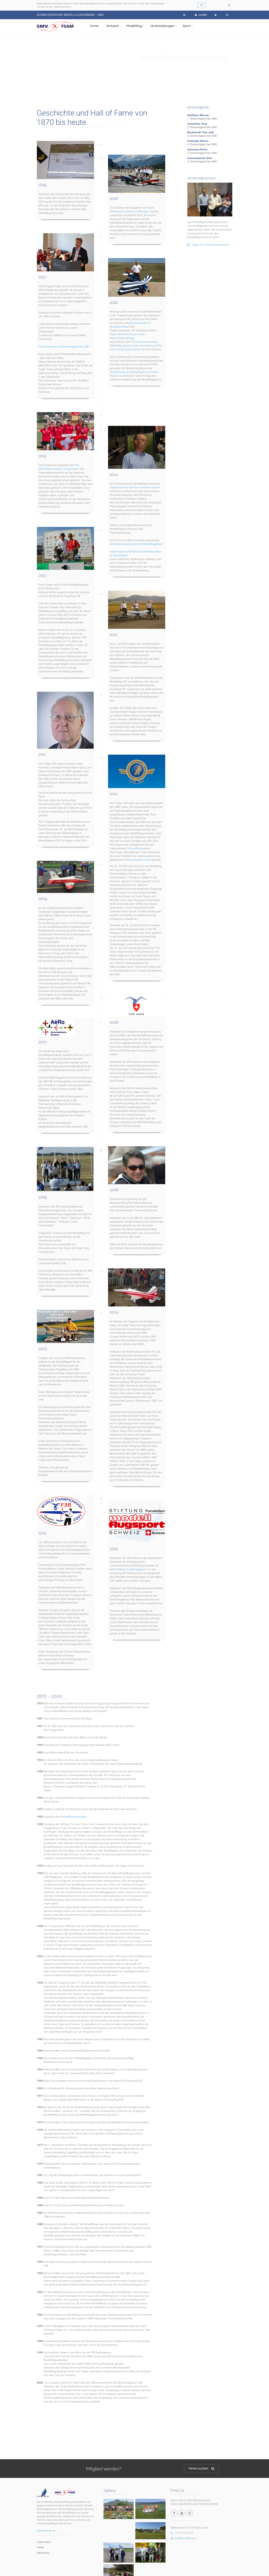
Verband (112, 26)
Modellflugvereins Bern (74, 1816)
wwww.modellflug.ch (153, 2563)
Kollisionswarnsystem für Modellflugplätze (138, 544)
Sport (187, 26)
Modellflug (134, 26)
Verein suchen (201, 2469)
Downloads (44, 2533)
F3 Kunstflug (134, 848)
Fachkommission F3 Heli (137, 859)
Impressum (43, 2544)
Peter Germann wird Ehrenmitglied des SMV (64, 346)
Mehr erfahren (46, 2522)
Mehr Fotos (157, 2509)
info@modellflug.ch (183, 2538)
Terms (40, 2539)
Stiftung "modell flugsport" (131, 1569)
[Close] (229, 5)
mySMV (201, 15)
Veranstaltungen (162, 26)
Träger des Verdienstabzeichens (208, 244)
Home (94, 26)
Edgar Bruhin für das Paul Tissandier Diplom (135, 487)
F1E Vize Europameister (144, 341)
